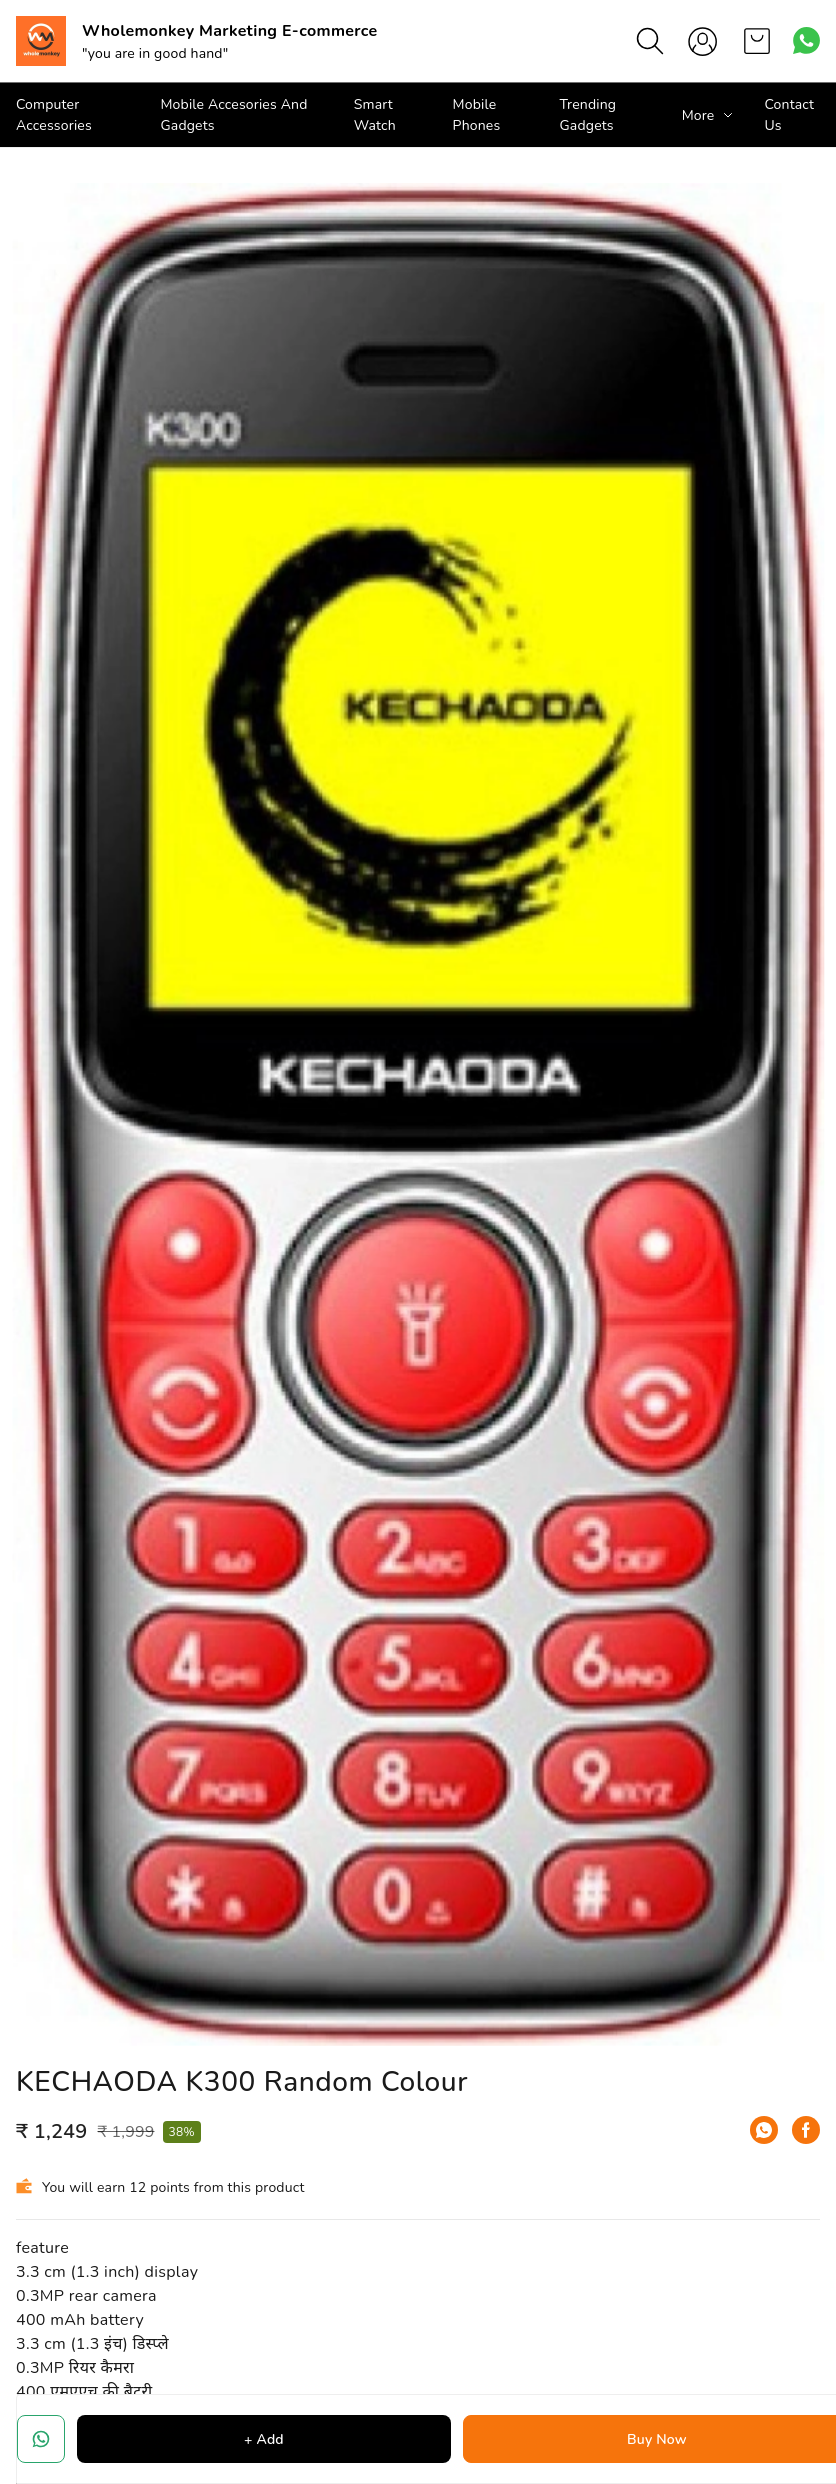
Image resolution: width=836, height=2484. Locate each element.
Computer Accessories (54, 115)
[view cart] (757, 41)
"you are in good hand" (155, 53)
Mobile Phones (477, 115)
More (698, 115)
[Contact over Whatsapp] (806, 40)
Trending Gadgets (588, 115)
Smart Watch (375, 115)
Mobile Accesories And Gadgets (233, 115)
